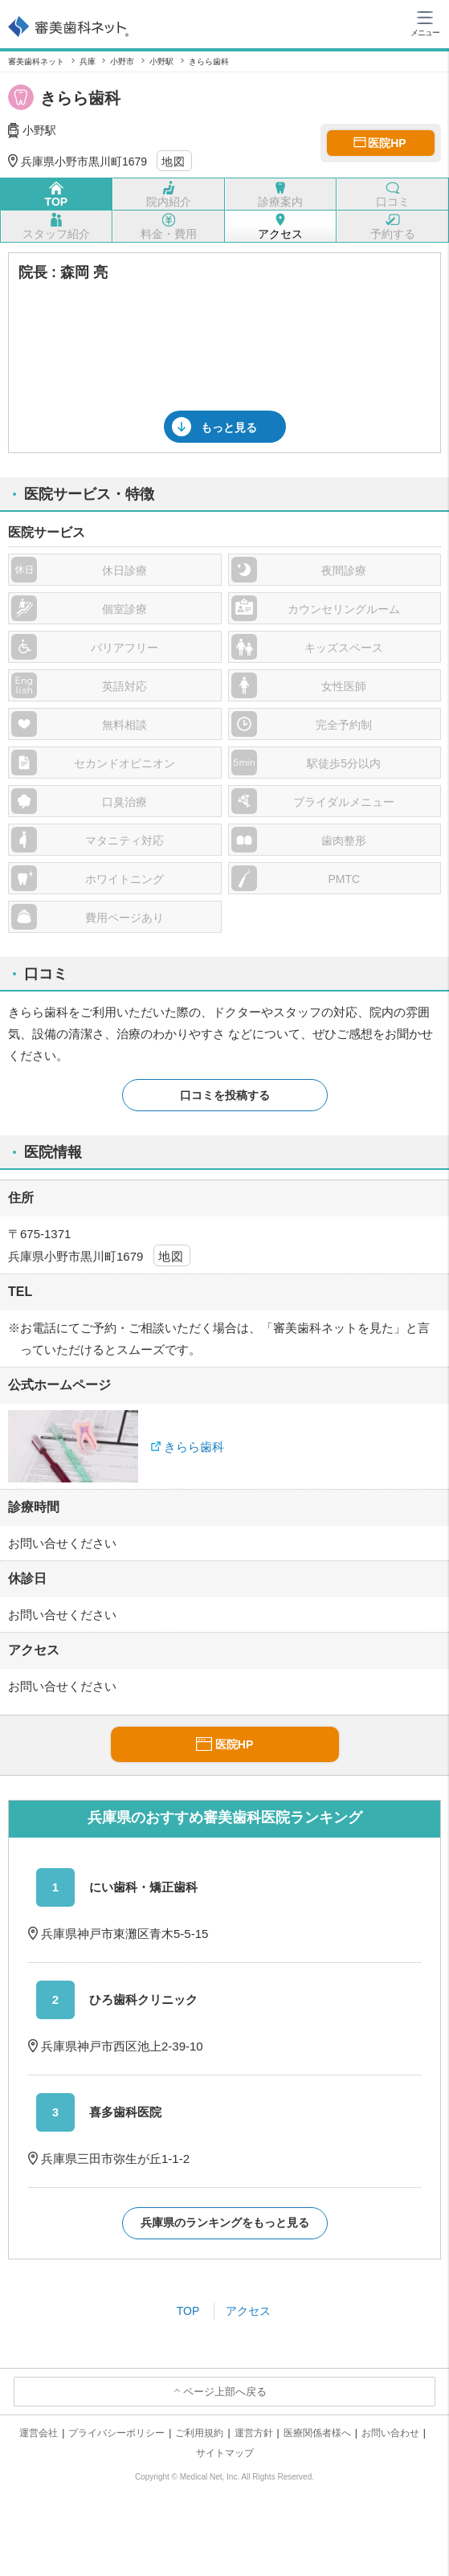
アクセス (248, 2310)
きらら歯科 (194, 1447)
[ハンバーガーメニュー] (425, 22)
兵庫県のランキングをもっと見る (225, 2222)
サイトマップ (225, 2453)
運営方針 (254, 2433)
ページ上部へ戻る (225, 2392)
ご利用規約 (199, 2433)
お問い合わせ (390, 2433)
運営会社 (38, 2433)
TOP (188, 2310)
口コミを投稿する (225, 1095)
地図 (173, 161)
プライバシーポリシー (116, 2433)
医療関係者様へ (317, 2433)
